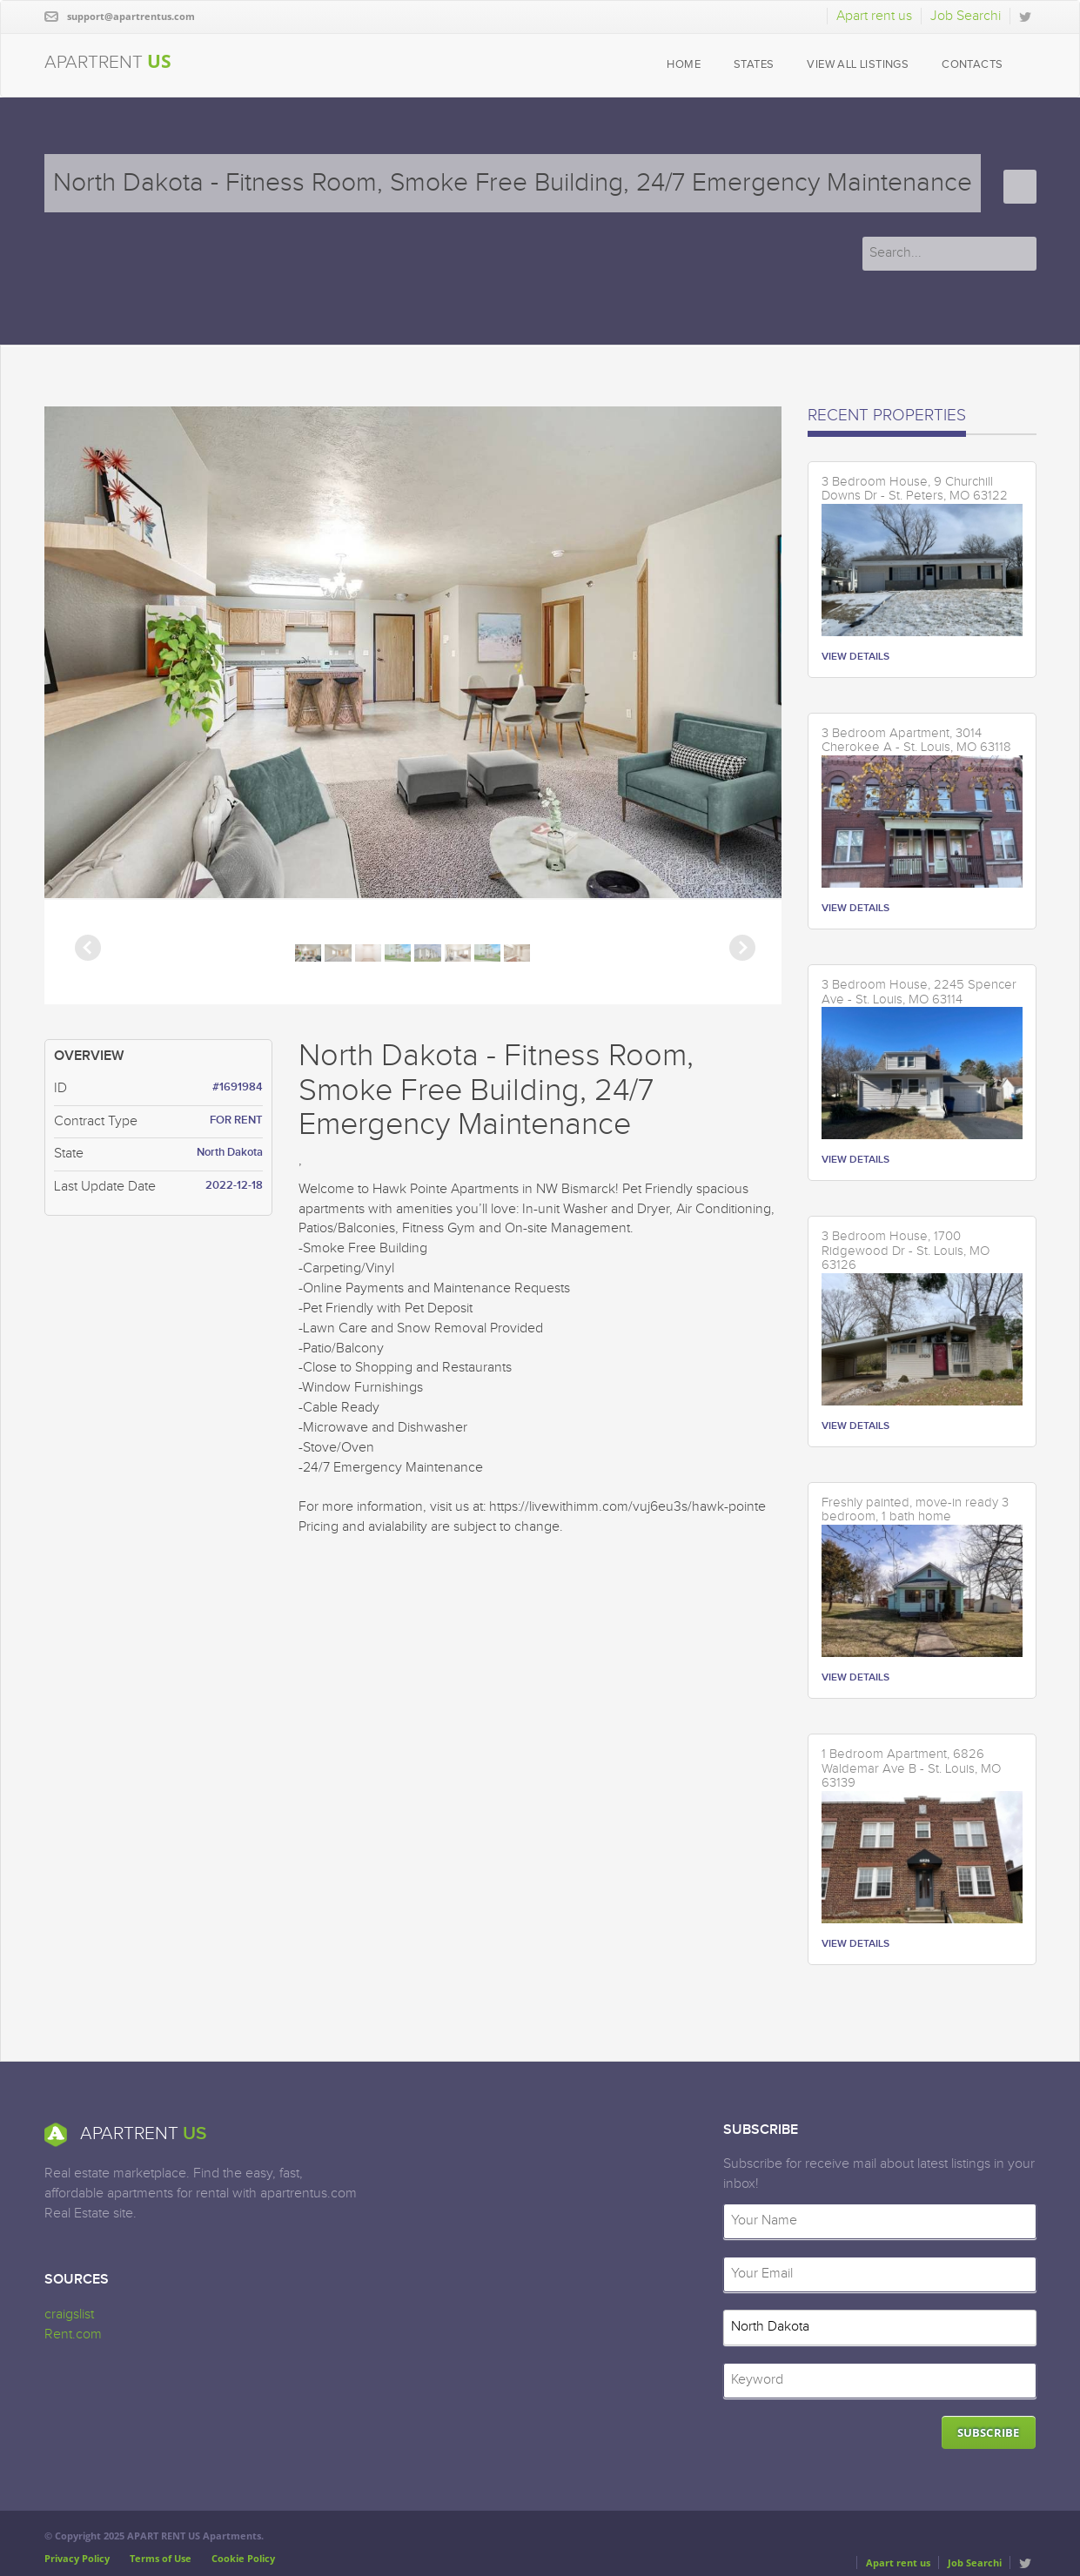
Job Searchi (965, 16)
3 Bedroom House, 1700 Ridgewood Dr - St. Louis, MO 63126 (905, 1251)
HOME (684, 64)
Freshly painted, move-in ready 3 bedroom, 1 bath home (915, 1510)
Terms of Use (160, 2558)
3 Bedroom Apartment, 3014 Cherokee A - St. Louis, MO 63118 (916, 741)
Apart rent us (874, 16)
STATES (754, 64)
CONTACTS (972, 64)
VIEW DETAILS (855, 656)
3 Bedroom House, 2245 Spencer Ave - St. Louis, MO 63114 (919, 992)
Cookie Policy (243, 2558)
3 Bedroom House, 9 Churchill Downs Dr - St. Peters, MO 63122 (915, 489)
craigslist (69, 2314)
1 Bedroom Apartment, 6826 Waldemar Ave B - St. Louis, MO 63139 (911, 1769)
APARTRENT (107, 61)
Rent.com (73, 2334)
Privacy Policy (77, 2558)
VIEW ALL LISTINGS (858, 64)
